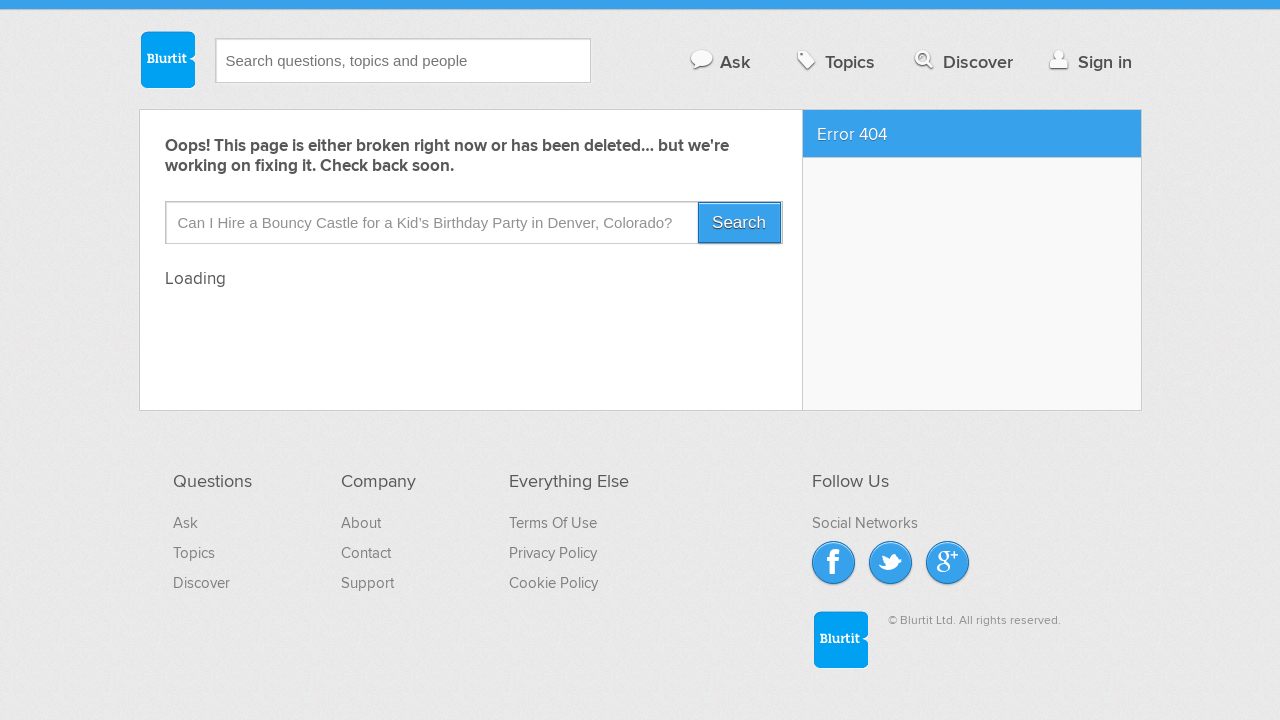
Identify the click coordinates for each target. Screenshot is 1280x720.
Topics (833, 61)
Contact (366, 553)
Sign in (1088, 61)
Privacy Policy (553, 553)
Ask (719, 61)
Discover (961, 61)
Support (367, 583)
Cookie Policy (553, 583)
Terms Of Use (553, 523)
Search (739, 222)
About (361, 523)
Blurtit (167, 59)
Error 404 (852, 135)
